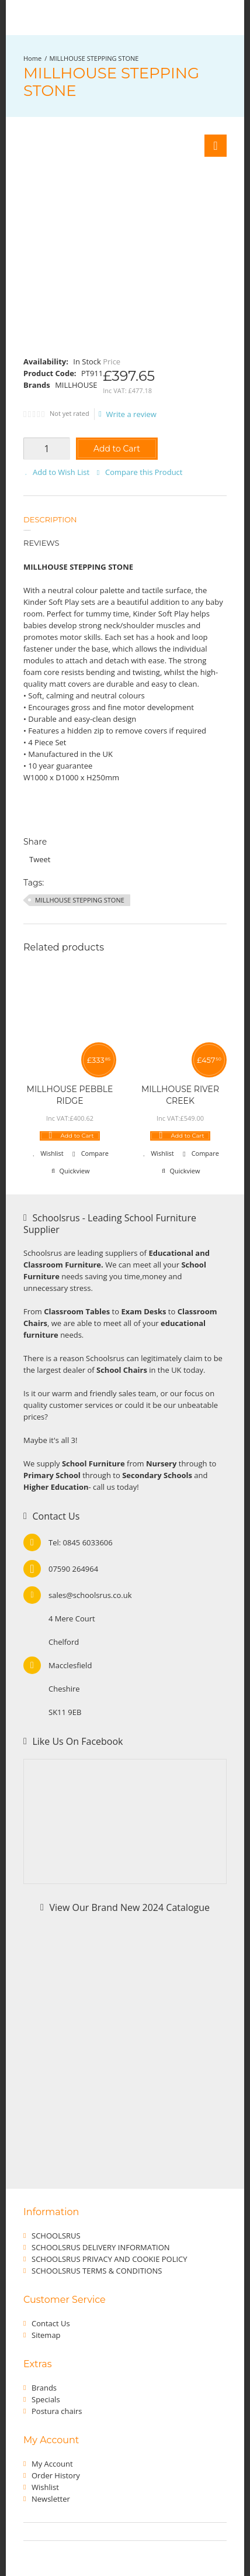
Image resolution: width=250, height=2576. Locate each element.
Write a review (128, 414)
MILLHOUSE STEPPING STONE (94, 58)
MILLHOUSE (76, 385)
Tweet (39, 859)
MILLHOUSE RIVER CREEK (180, 1095)
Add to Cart (116, 448)
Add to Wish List (61, 472)
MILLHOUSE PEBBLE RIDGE (70, 1095)
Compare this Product (143, 472)
